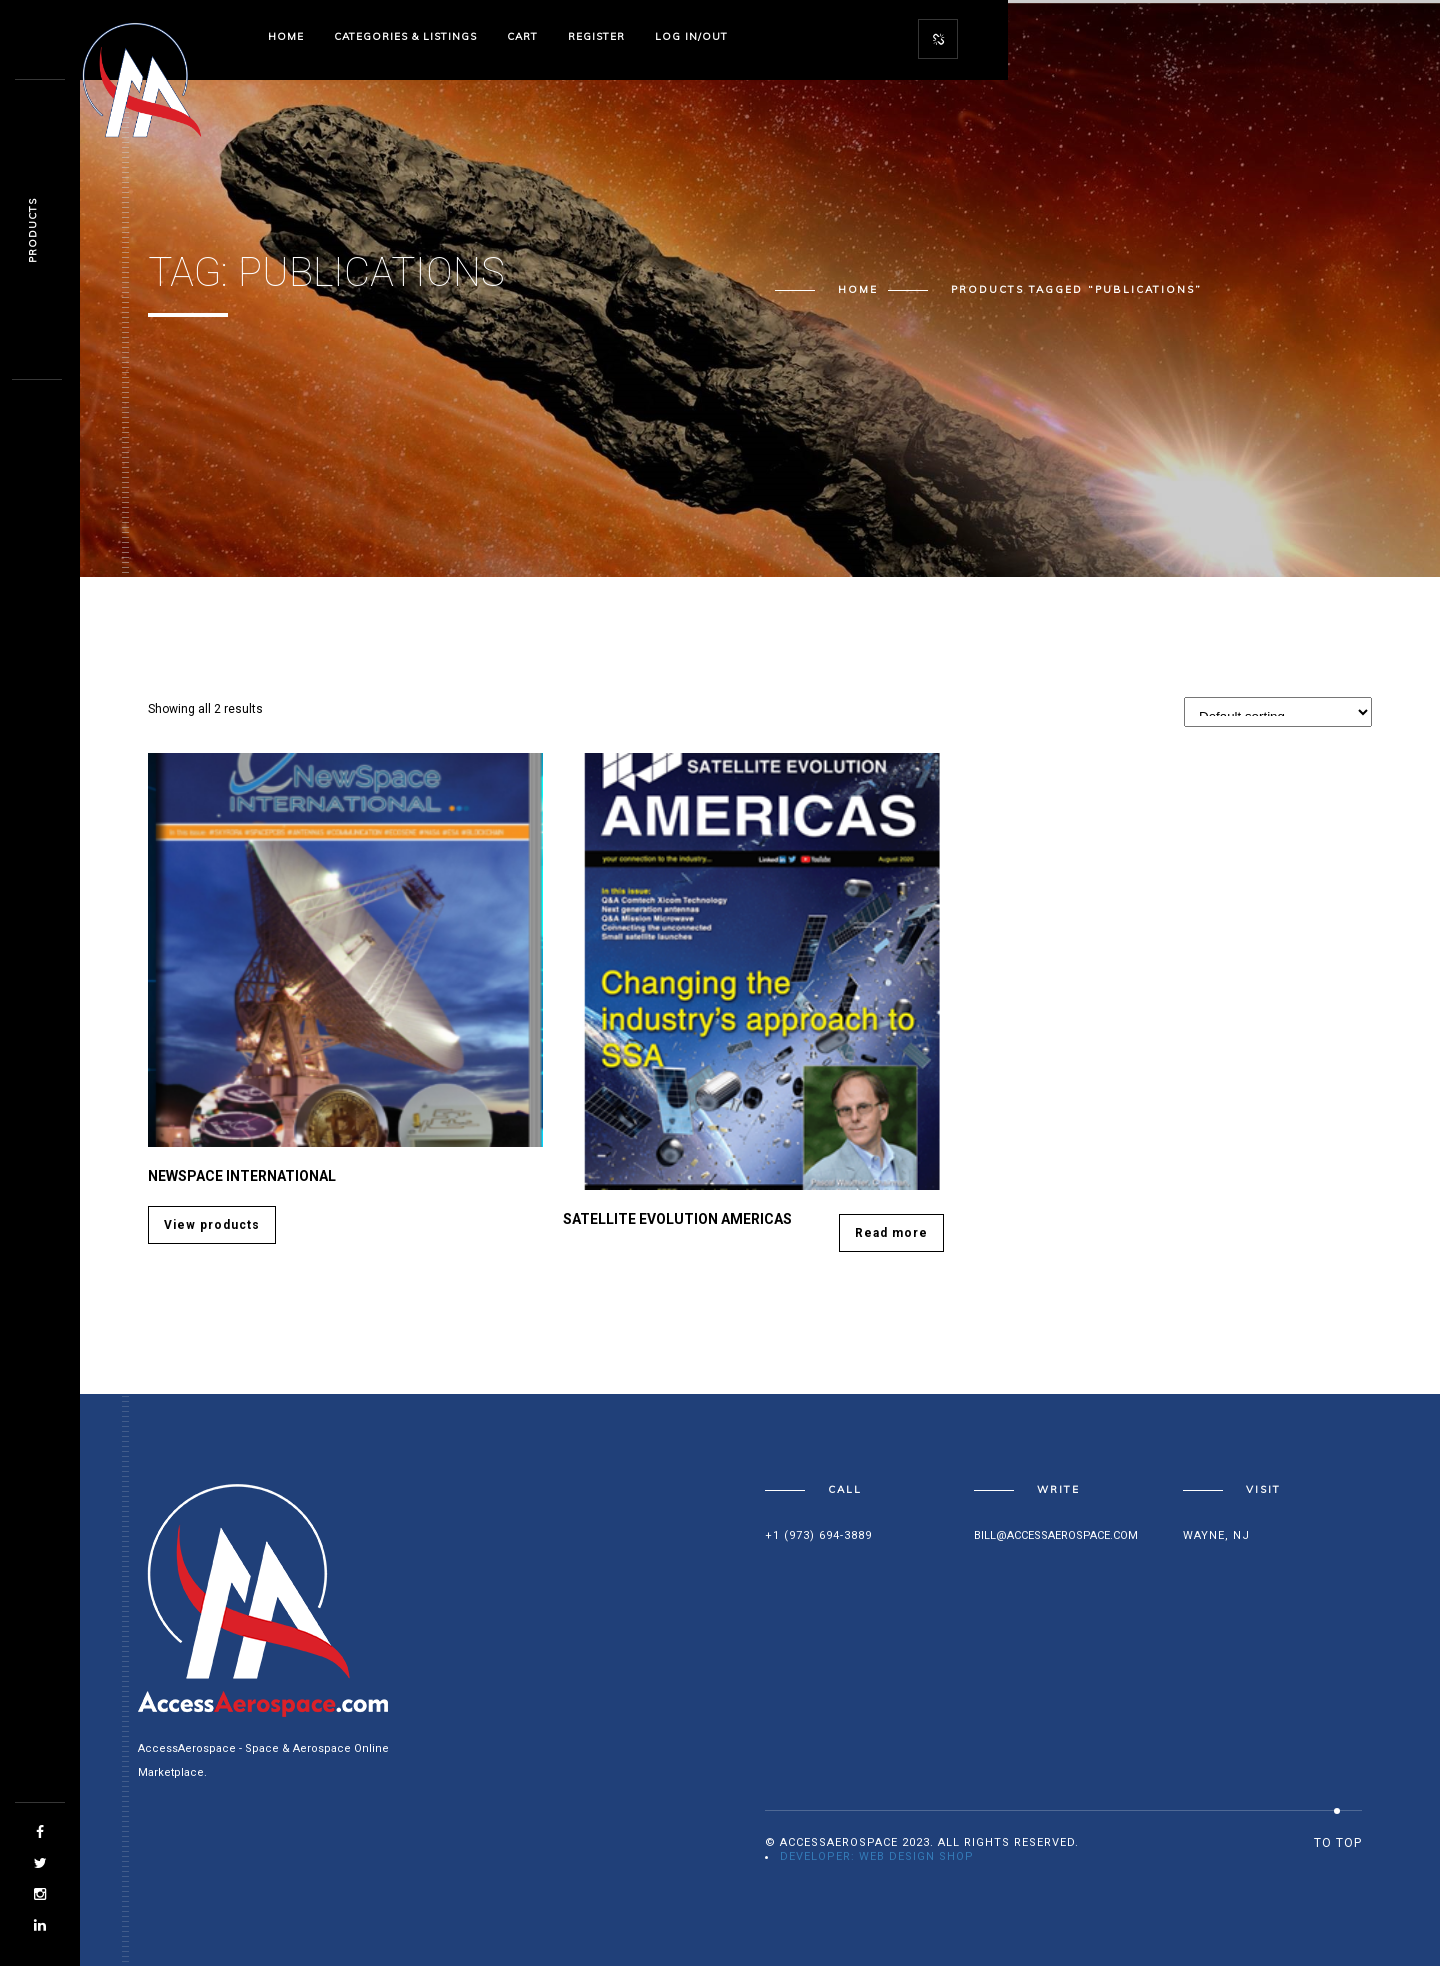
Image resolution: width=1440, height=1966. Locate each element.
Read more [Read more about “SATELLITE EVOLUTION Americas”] (891, 1233)
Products (32, 230)
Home (286, 36)
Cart (522, 36)
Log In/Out (691, 36)
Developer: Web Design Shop (877, 1856)
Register (596, 36)
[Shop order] (1278, 712)
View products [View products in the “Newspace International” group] (212, 1225)
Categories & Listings (405, 36)
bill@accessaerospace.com (1056, 1535)
